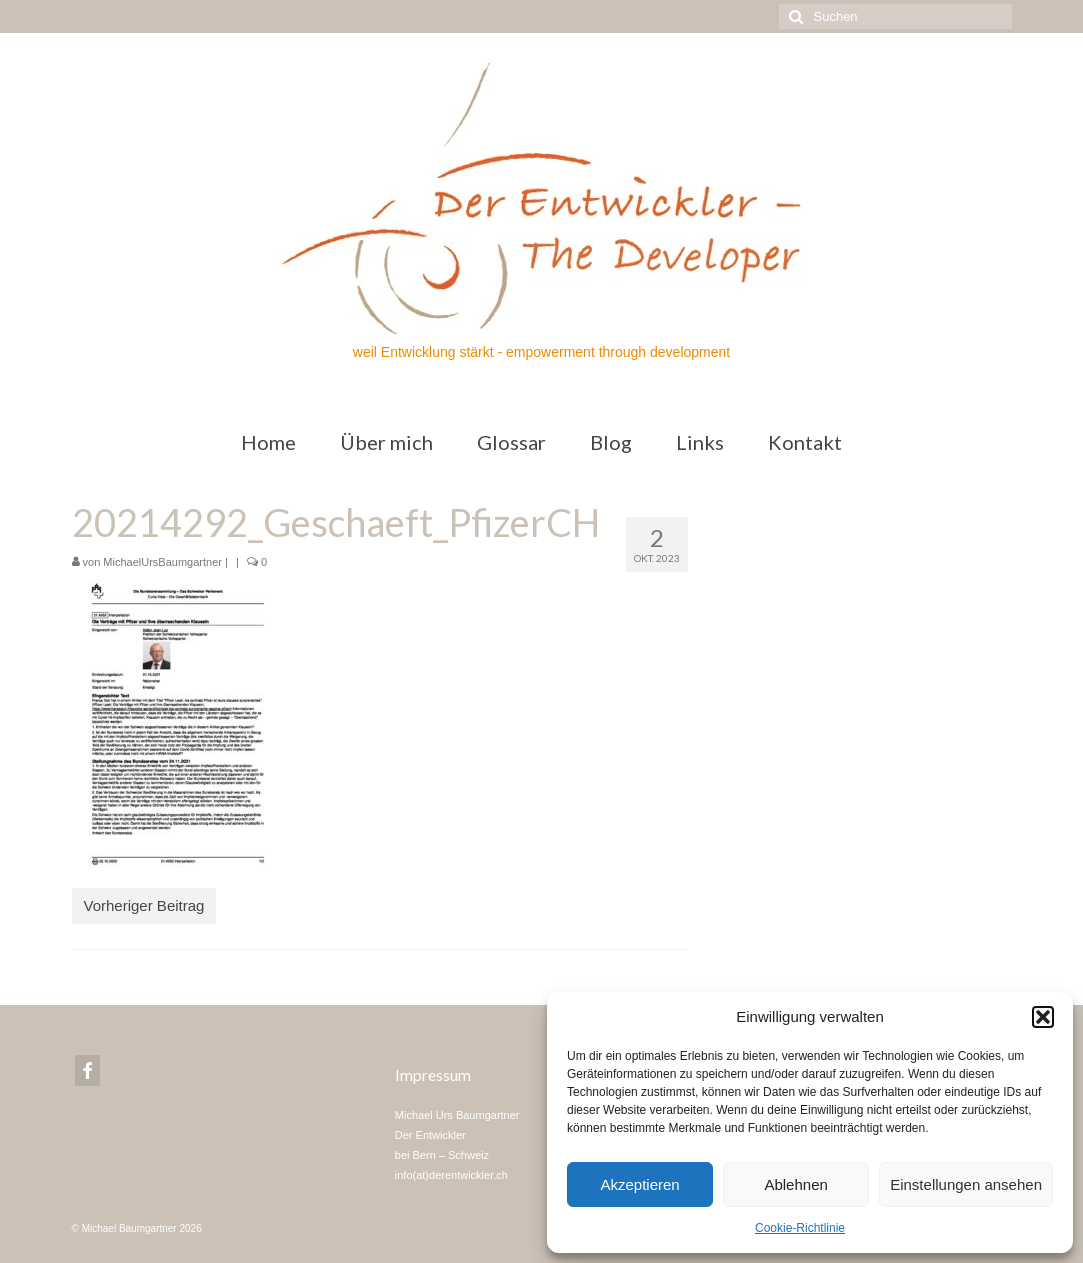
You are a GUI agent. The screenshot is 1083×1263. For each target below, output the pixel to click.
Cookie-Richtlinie (800, 1228)
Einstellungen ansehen (966, 1184)
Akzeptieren (639, 1184)
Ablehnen (795, 1184)
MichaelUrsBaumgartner (162, 562)
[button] (1043, 1017)
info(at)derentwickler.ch (451, 1175)
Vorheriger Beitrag (144, 905)
